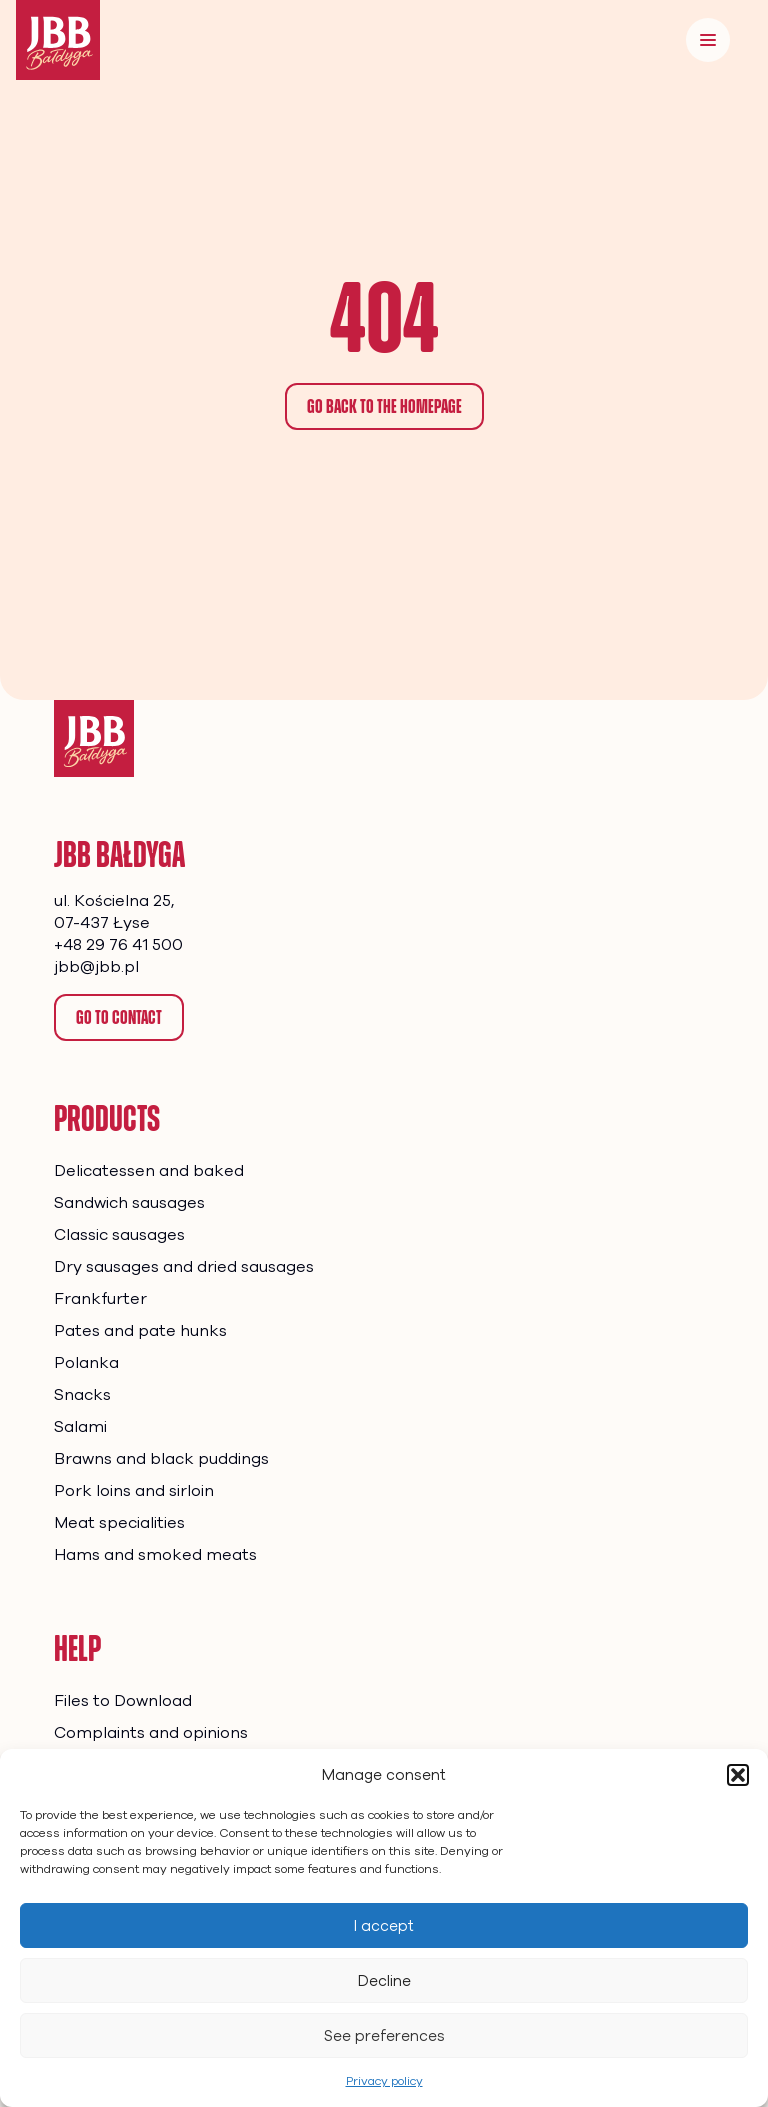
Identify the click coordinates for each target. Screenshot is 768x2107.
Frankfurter (100, 1299)
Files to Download (123, 1701)
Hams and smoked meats (155, 1555)
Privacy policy (384, 2081)
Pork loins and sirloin (134, 1491)
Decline (384, 1981)
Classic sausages (119, 1235)
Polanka (86, 1363)
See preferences (384, 2036)
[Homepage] (94, 738)
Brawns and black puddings (161, 1459)
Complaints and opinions (151, 1733)
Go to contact (119, 1017)
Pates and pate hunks (140, 1331)
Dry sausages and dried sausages (184, 1267)
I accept (384, 1926)
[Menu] (708, 40)
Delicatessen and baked (149, 1171)
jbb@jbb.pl (96, 967)
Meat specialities (119, 1523)
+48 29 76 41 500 (118, 945)
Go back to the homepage (384, 406)
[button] (738, 1775)
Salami (80, 1427)
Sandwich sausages (129, 1203)
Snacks (82, 1395)
